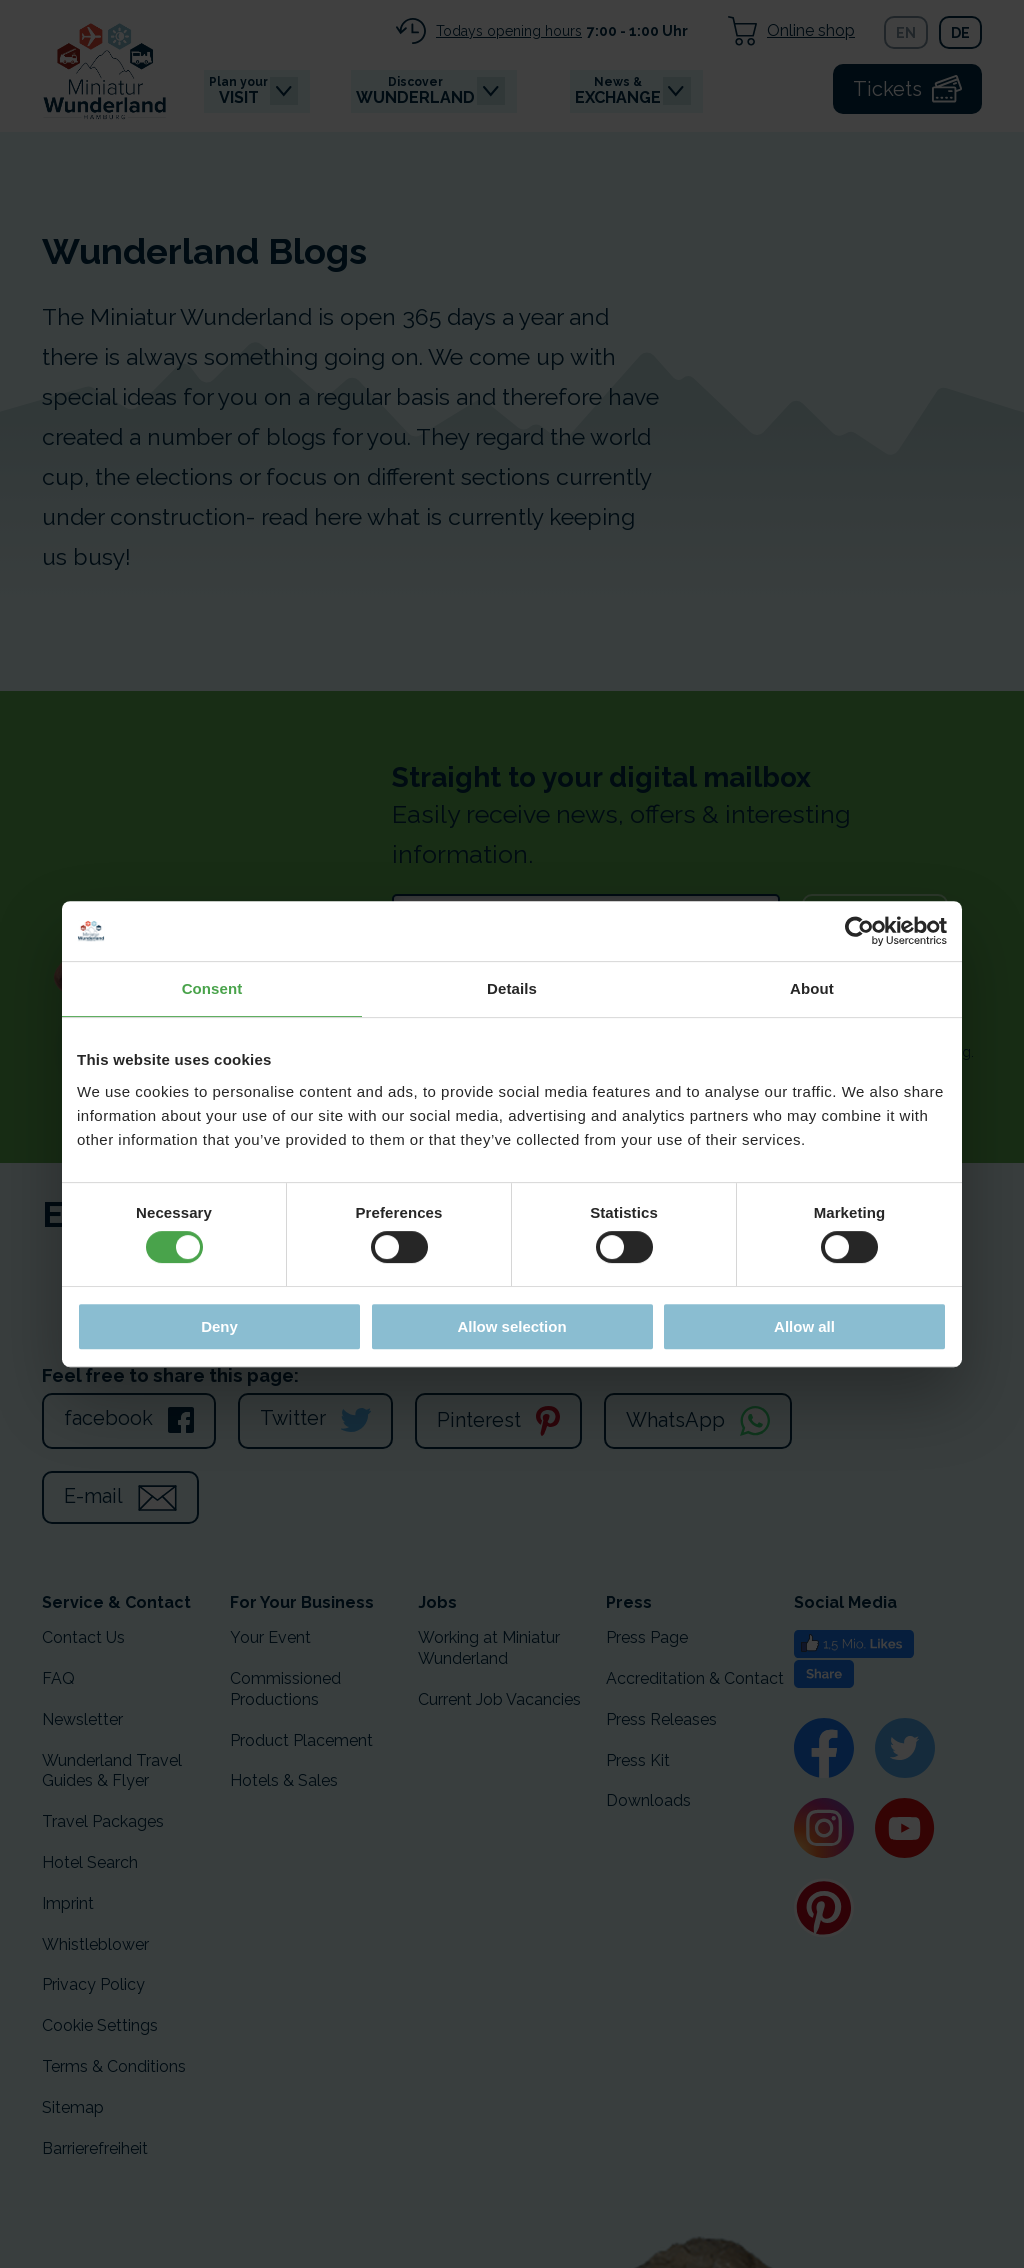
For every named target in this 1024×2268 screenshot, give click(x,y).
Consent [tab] (212, 988)
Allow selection (511, 1326)
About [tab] (812, 988)
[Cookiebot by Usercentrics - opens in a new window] (859, 931)
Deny (219, 1326)
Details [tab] (512, 988)
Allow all (804, 1326)
